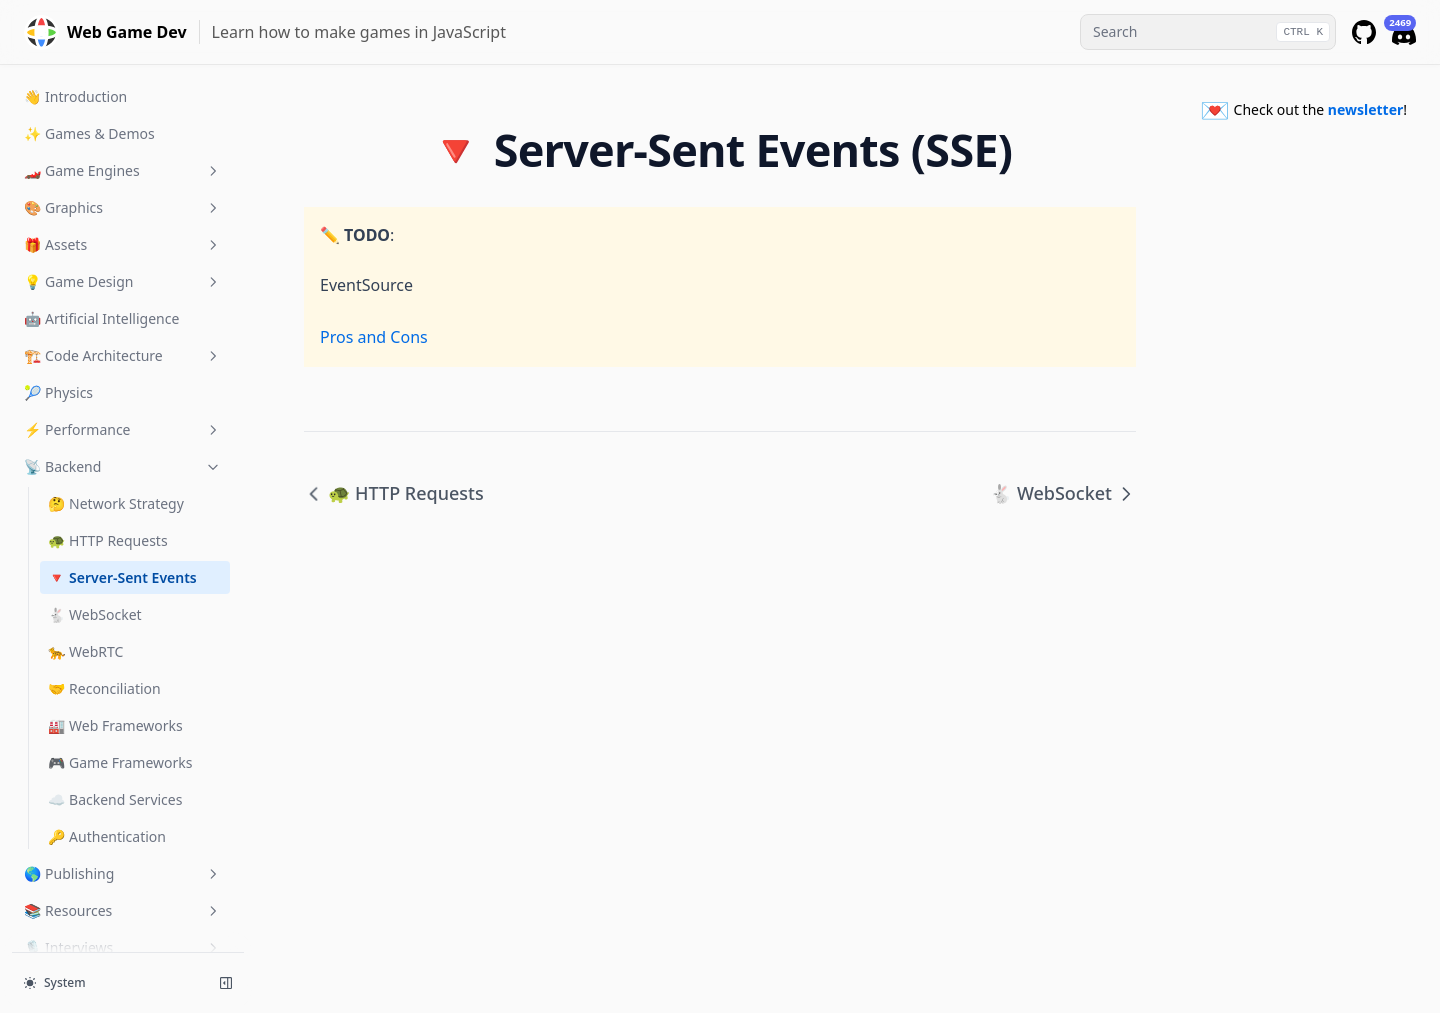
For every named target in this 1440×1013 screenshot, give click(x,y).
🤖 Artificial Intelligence (101, 217)
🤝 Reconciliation (104, 587)
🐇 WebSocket (95, 513)
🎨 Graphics (123, 106)
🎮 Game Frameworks (120, 661)
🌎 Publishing (123, 772)
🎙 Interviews (123, 846)
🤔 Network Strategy (116, 402)
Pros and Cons (374, 337)
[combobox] (1208, 32)
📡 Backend (123, 365)
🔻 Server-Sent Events (122, 476)
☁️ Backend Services (115, 698)
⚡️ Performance (123, 328)
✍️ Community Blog (123, 920)
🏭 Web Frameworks (115, 624)
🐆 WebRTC (85, 550)
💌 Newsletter (123, 883)
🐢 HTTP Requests (108, 439)
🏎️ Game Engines (123, 69)
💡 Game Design (123, 180)
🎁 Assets (123, 143)
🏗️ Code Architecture (123, 254)
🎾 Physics (58, 291)
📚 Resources (123, 809)
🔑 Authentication (107, 735)
